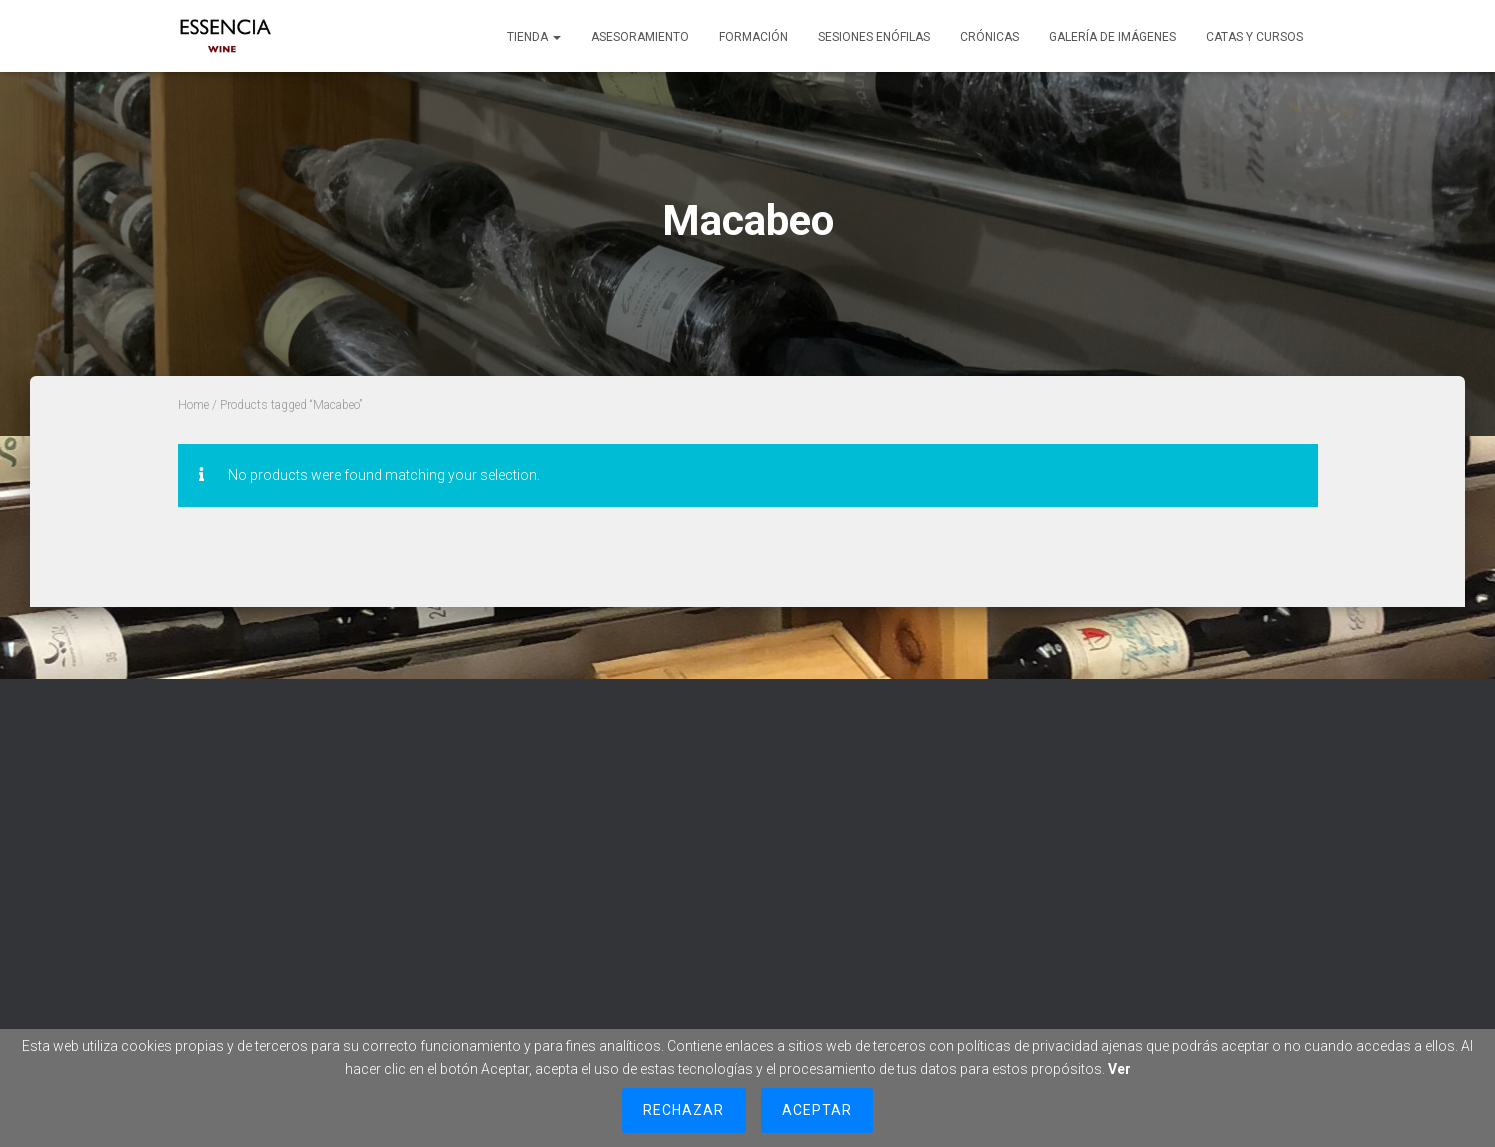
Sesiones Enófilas (874, 37)
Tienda (534, 37)
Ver (1119, 1069)
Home (193, 405)
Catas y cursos (1254, 37)
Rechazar (683, 1110)
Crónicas (989, 37)
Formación (753, 37)
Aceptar (817, 1110)
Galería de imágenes (1112, 37)
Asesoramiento (640, 37)
